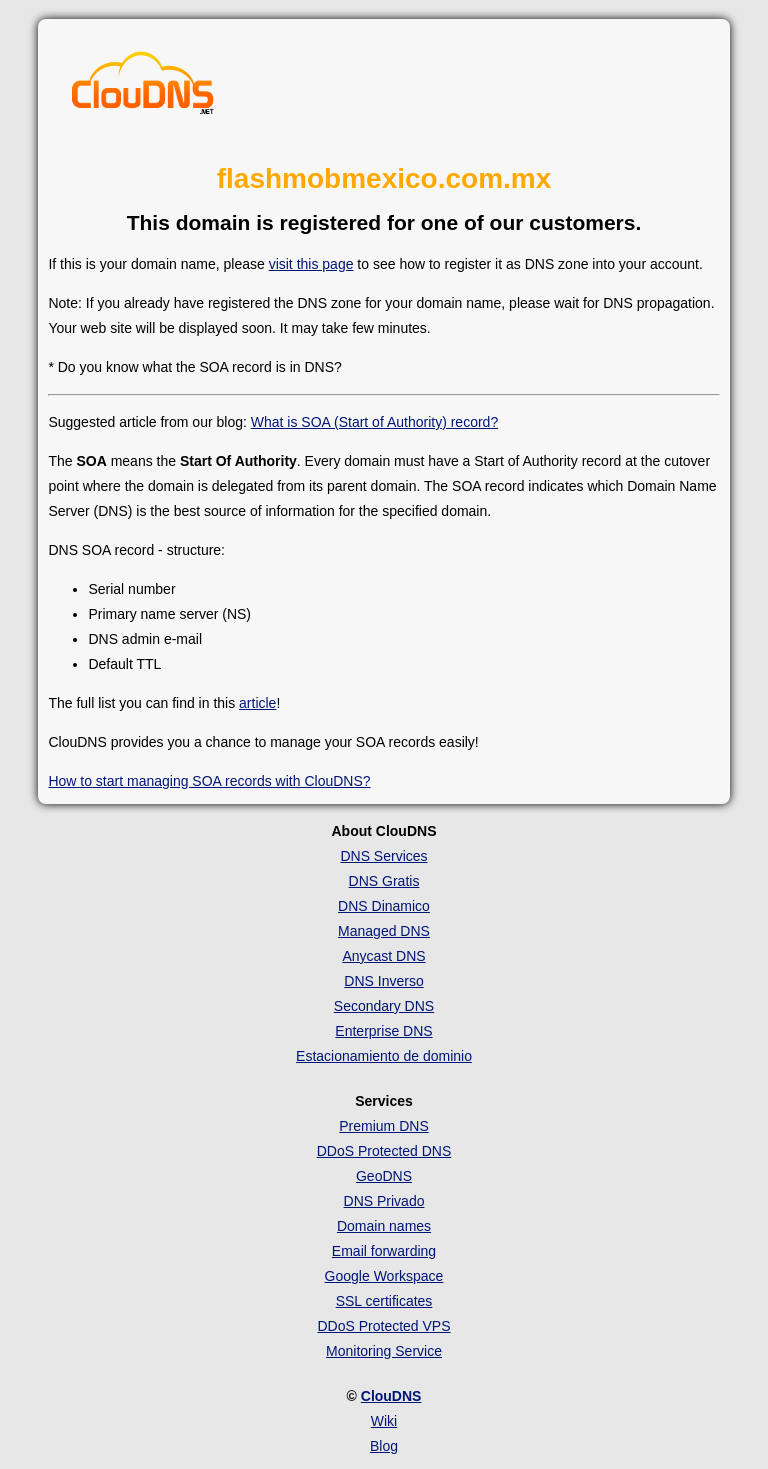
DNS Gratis (384, 881)
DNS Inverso (383, 981)
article (257, 703)
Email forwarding (384, 1251)
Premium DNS (383, 1126)
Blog (384, 1446)
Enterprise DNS (383, 1031)
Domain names (384, 1226)
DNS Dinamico (384, 906)
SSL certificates (384, 1301)
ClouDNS (391, 1396)
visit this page (311, 264)
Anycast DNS (383, 956)
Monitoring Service (384, 1351)
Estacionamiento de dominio (384, 1056)
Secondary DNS (384, 1006)
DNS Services (383, 856)
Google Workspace (384, 1276)
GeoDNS (384, 1176)
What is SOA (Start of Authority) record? (374, 422)
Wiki (384, 1421)
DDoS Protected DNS (384, 1151)
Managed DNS (384, 931)
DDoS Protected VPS (383, 1326)
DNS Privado (384, 1201)
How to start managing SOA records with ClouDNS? (209, 781)
